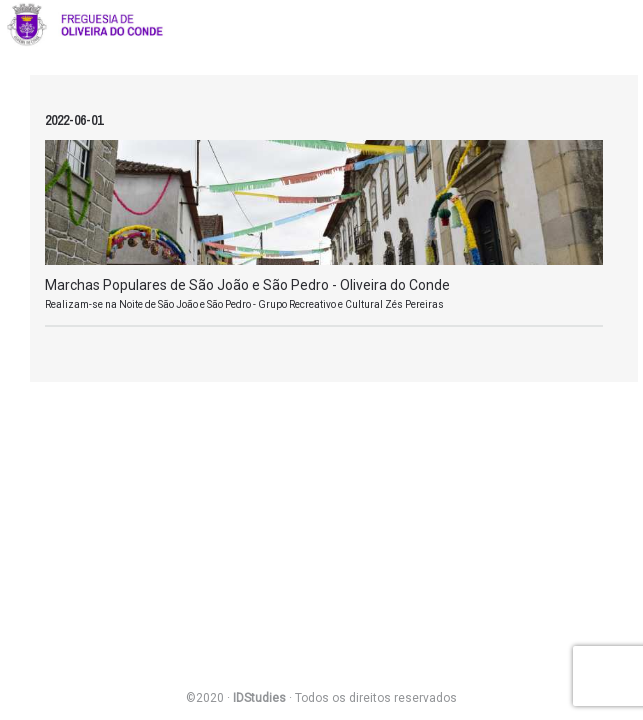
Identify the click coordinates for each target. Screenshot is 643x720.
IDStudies (259, 698)
